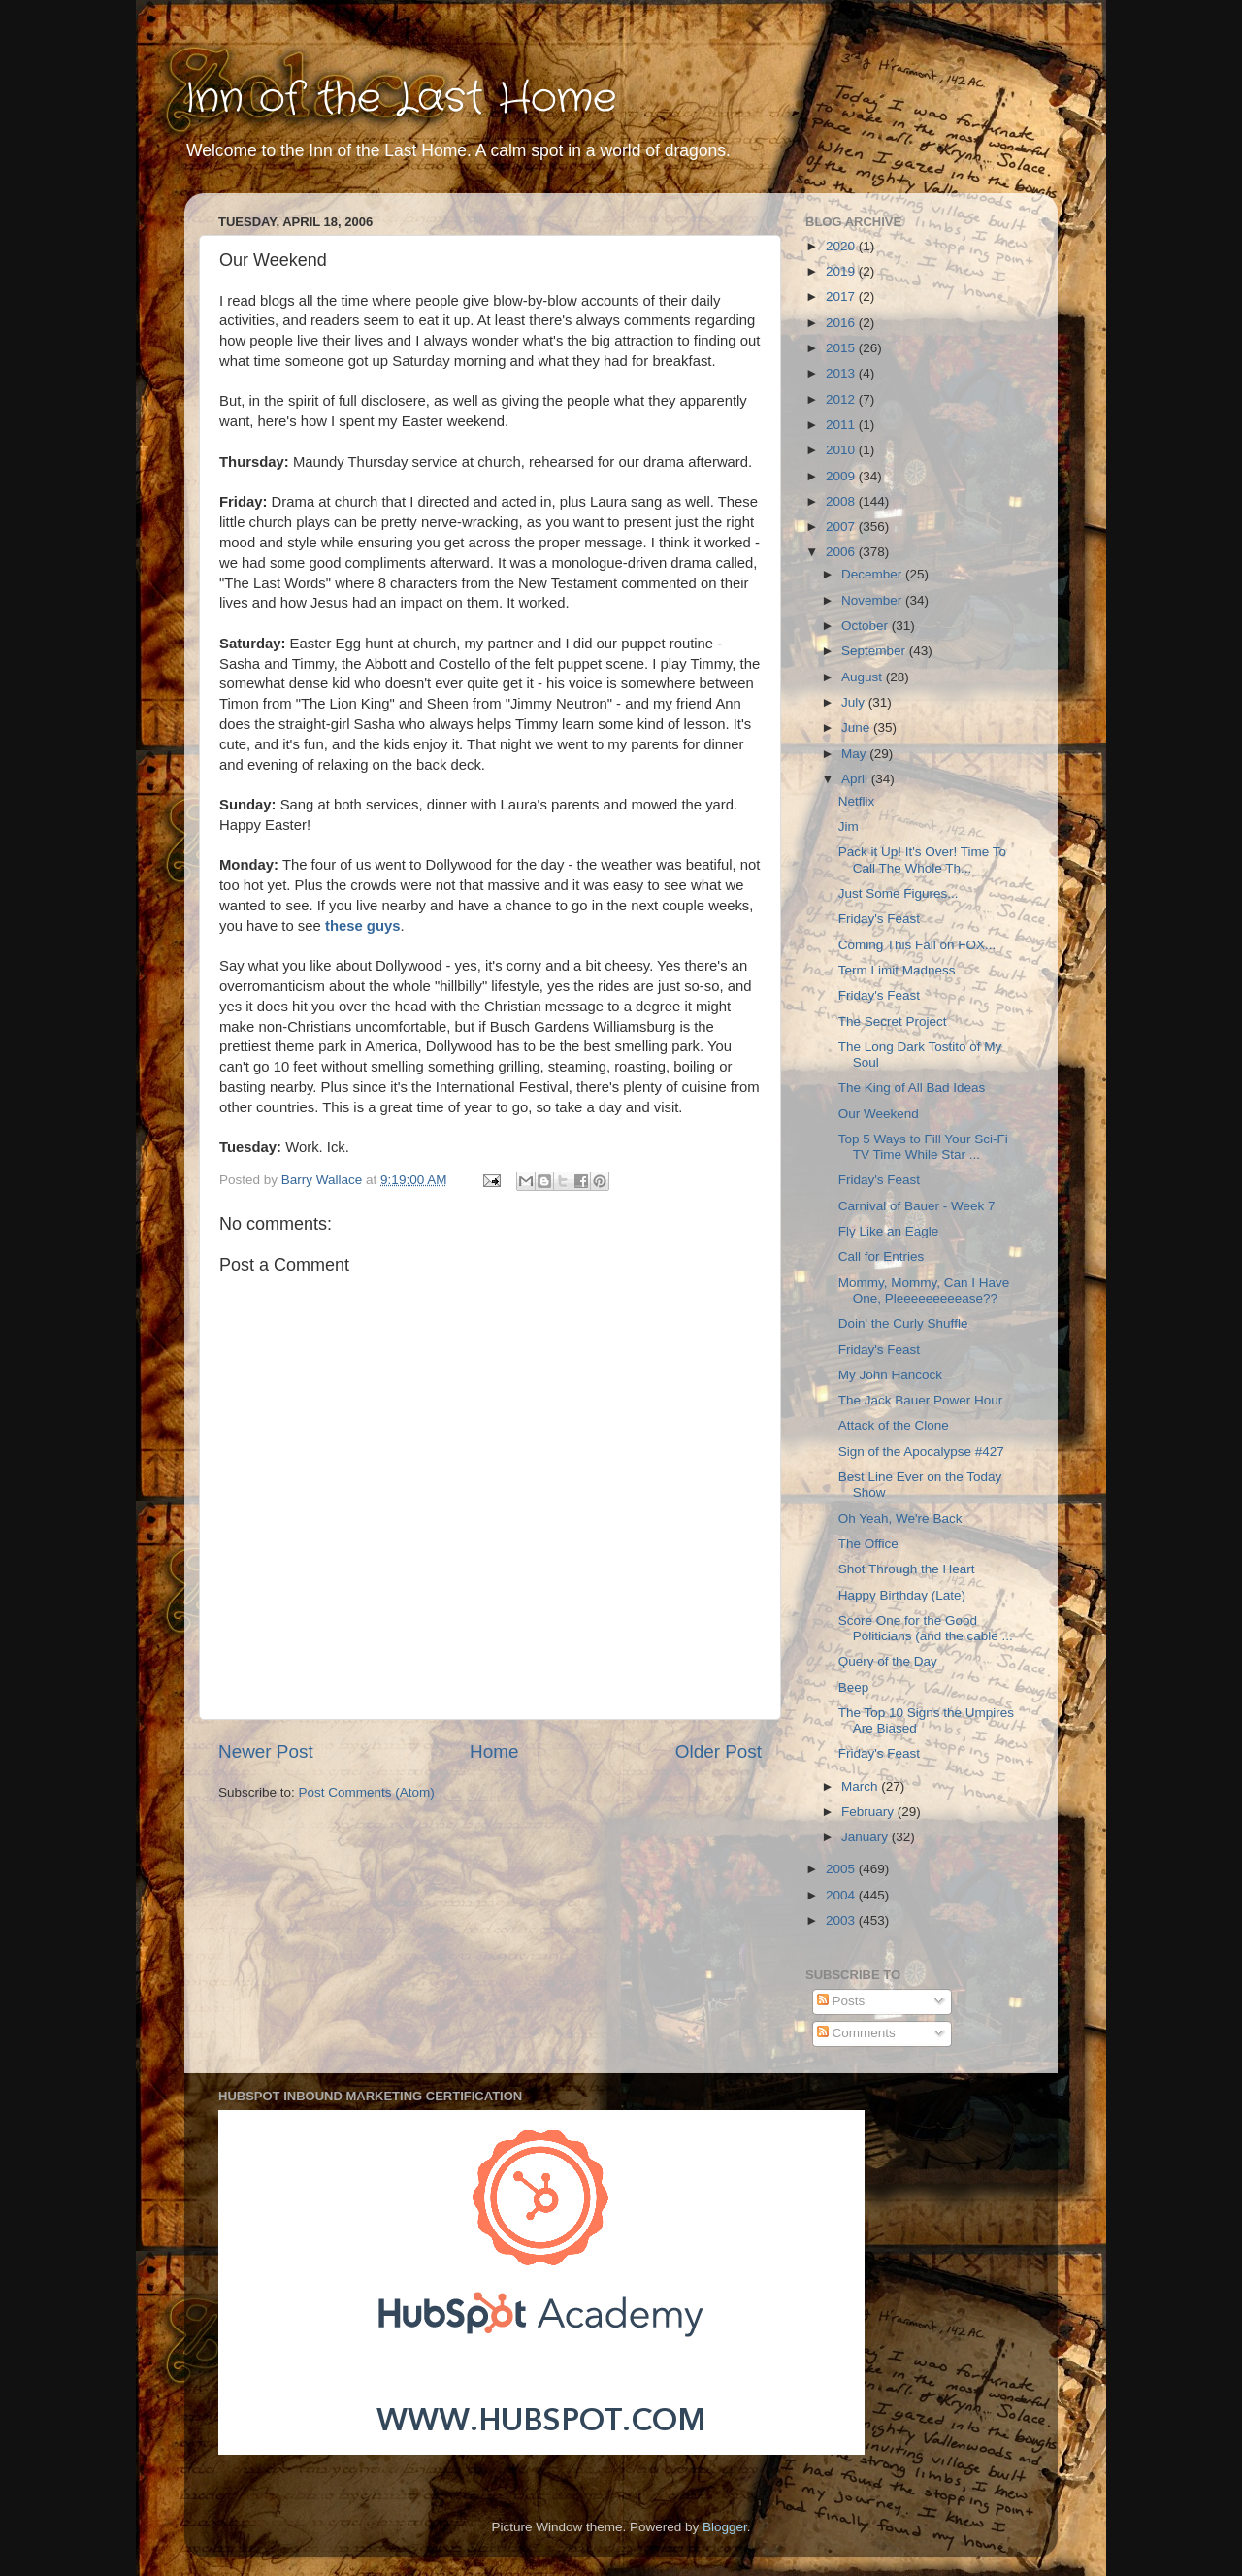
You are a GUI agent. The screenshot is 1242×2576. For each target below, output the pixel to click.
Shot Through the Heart (906, 1569)
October (866, 625)
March (861, 1786)
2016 (842, 322)
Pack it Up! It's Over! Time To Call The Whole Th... (922, 859)
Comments (856, 2033)
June (857, 727)
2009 (842, 476)
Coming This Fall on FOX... (917, 945)
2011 (842, 424)
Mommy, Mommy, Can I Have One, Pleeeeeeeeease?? (924, 1290)
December (873, 574)
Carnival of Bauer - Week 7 (917, 1206)
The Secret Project (892, 1021)
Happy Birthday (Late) (901, 1595)
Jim (848, 826)
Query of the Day (887, 1661)
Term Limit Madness (897, 970)
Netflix (856, 801)
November (873, 600)
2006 (842, 552)
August (863, 677)
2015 (842, 348)
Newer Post (265, 1751)
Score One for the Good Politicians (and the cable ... (925, 1628)
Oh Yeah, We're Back (900, 1518)
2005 (842, 1869)
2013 (842, 373)
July (854, 702)
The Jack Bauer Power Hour (920, 1400)
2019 (842, 271)
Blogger (725, 2527)
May (855, 753)
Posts (841, 2001)
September (875, 651)
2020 (842, 246)
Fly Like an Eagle (888, 1231)
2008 (842, 501)
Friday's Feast (879, 918)
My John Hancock (890, 1375)
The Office (868, 1543)
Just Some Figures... (898, 893)
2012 (842, 399)
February (869, 1811)
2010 (842, 450)
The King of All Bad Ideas (912, 1087)
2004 (842, 1895)
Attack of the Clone (893, 1425)
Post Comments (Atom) (367, 1792)
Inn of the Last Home (400, 99)
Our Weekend (878, 1113)
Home (494, 1751)
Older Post (718, 1751)
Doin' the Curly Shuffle (903, 1323)
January (866, 1837)
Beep (853, 1687)
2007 (842, 526)
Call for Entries (881, 1256)
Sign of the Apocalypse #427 (921, 1451)
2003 (842, 1920)
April (856, 779)
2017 (842, 296)
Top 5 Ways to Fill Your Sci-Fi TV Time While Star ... (923, 1147)
